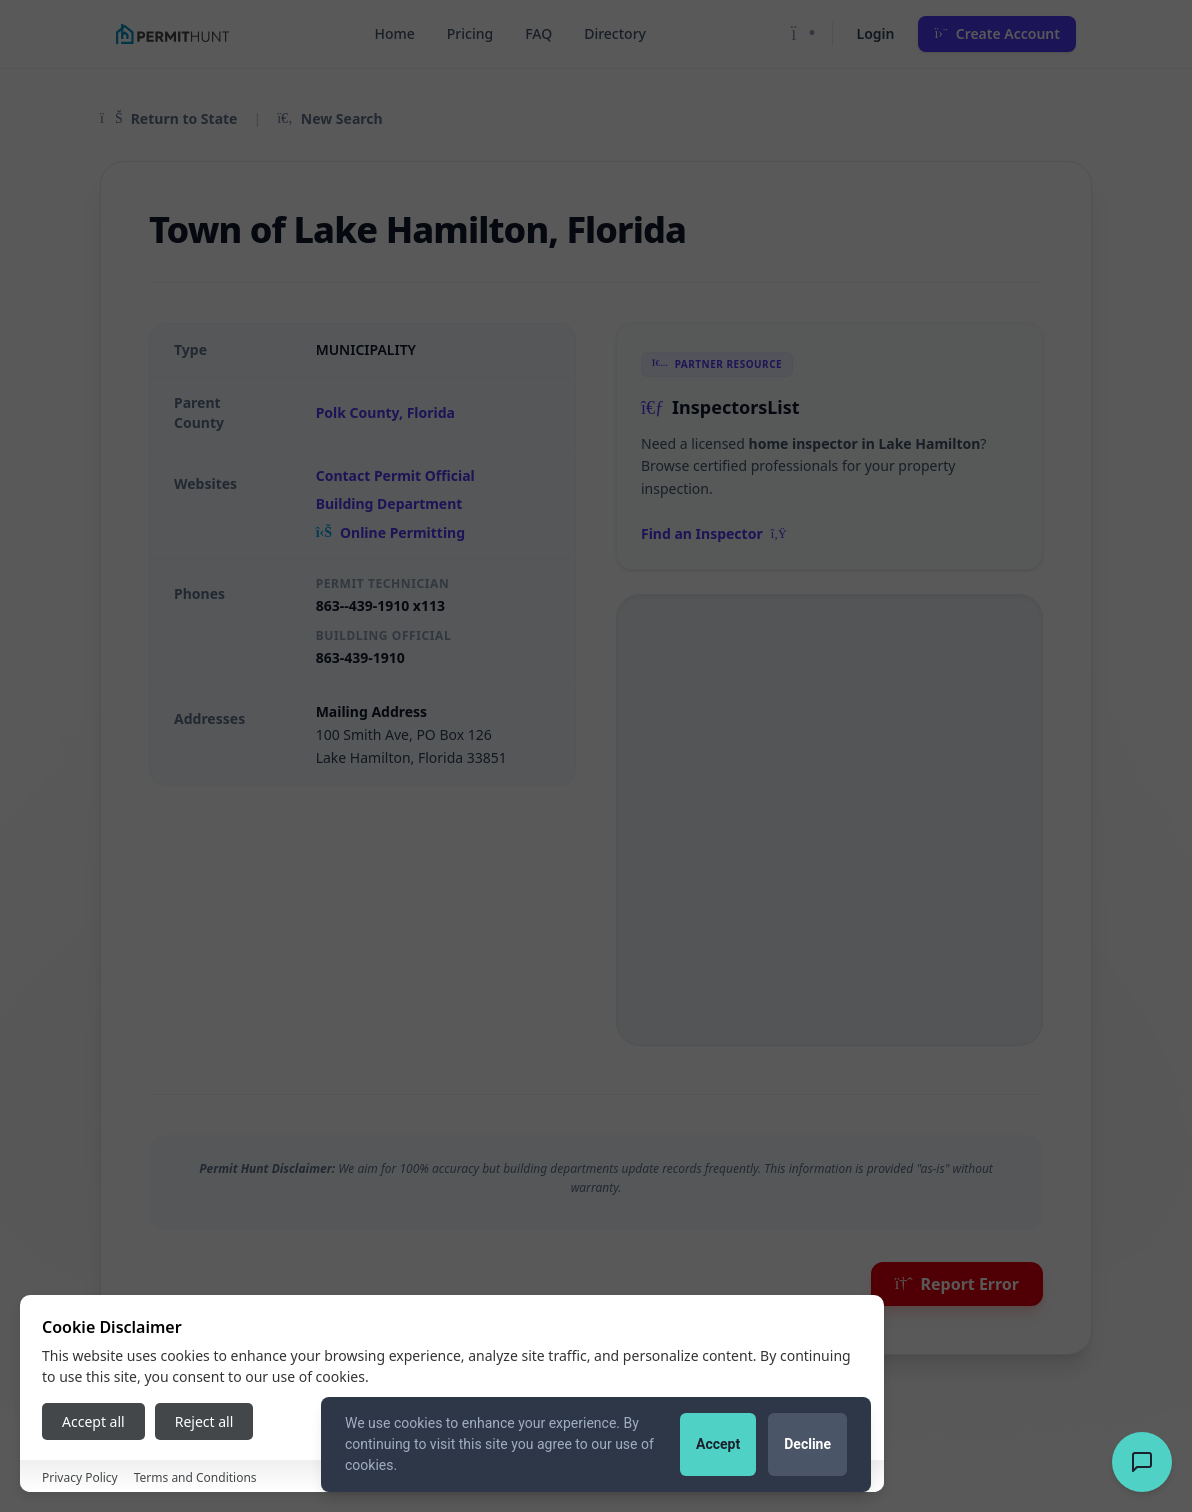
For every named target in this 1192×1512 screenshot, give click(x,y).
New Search (329, 118)
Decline (807, 1444)
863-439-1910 (360, 657)
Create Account (997, 33)
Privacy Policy (80, 1477)
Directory (615, 33)
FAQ (538, 33)
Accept (718, 1444)
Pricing (470, 33)
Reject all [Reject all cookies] (204, 1421)
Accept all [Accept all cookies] (93, 1421)
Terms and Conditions (195, 1477)
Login (876, 33)
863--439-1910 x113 (380, 605)
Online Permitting (390, 532)
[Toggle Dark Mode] (803, 34)
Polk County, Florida (385, 412)
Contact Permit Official (395, 475)
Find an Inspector (714, 533)
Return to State (168, 118)
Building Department (389, 503)
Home (394, 33)
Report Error (957, 1284)
